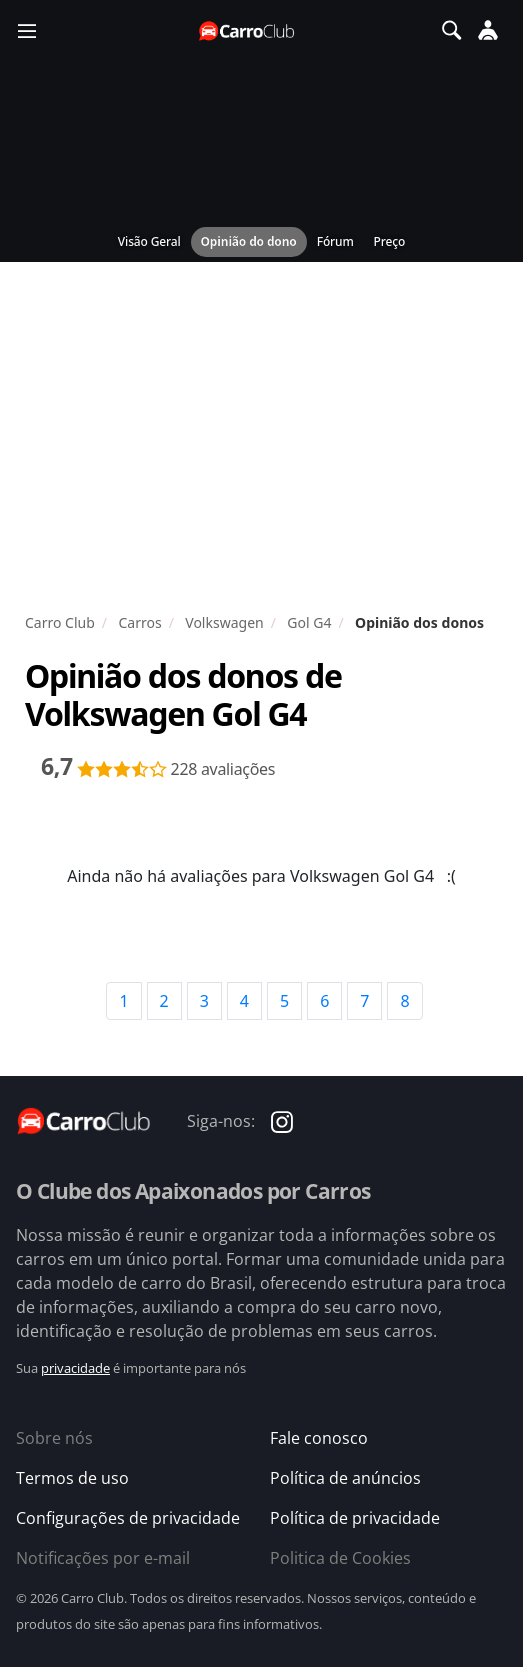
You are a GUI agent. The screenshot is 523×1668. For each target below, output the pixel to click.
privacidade (75, 1368)
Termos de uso (72, 1478)
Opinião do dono (249, 241)
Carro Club (60, 622)
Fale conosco (319, 1438)
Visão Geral (149, 241)
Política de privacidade (355, 1518)
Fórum (335, 241)
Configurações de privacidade (128, 1518)
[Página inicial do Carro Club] (248, 30)
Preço (390, 241)
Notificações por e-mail (103, 1558)
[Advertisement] (261, 442)
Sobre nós (54, 1438)
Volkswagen (224, 622)
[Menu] (27, 30)
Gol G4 (309, 622)
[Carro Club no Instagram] (282, 1120)
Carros (139, 622)
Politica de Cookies (340, 1558)
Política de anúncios (345, 1478)
